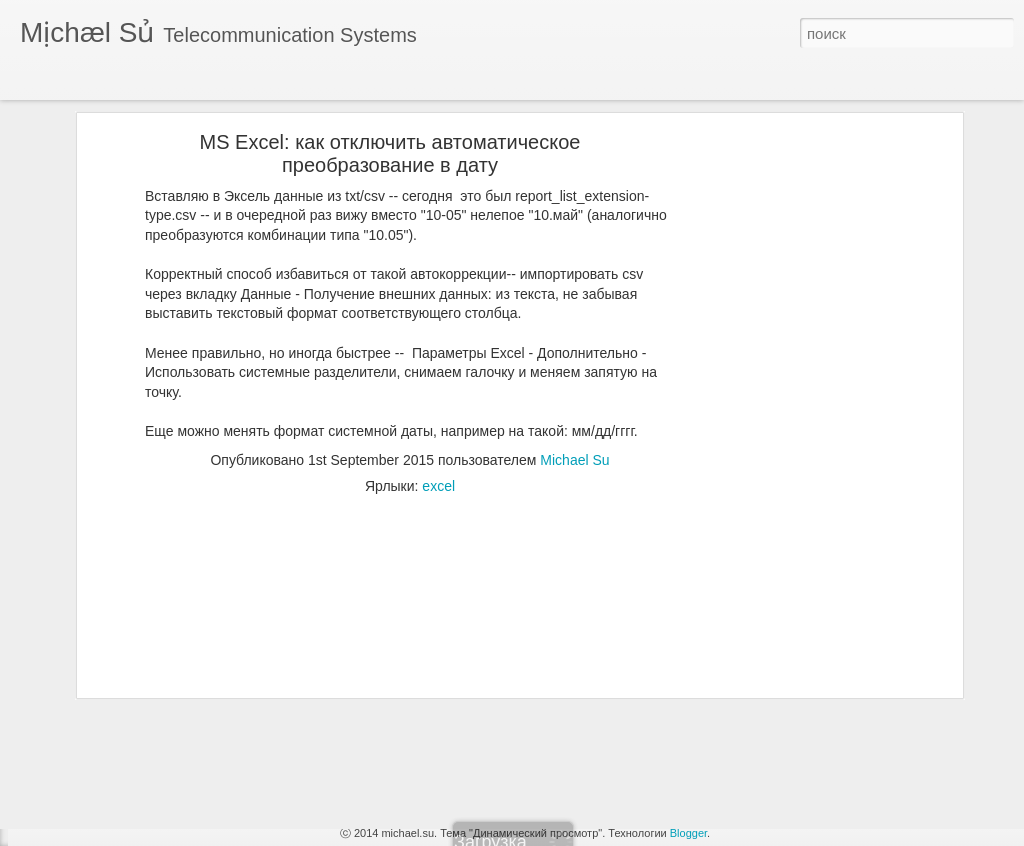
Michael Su (574, 381)
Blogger (688, 833)
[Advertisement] (785, 377)
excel (438, 407)
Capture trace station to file (120, 797)
